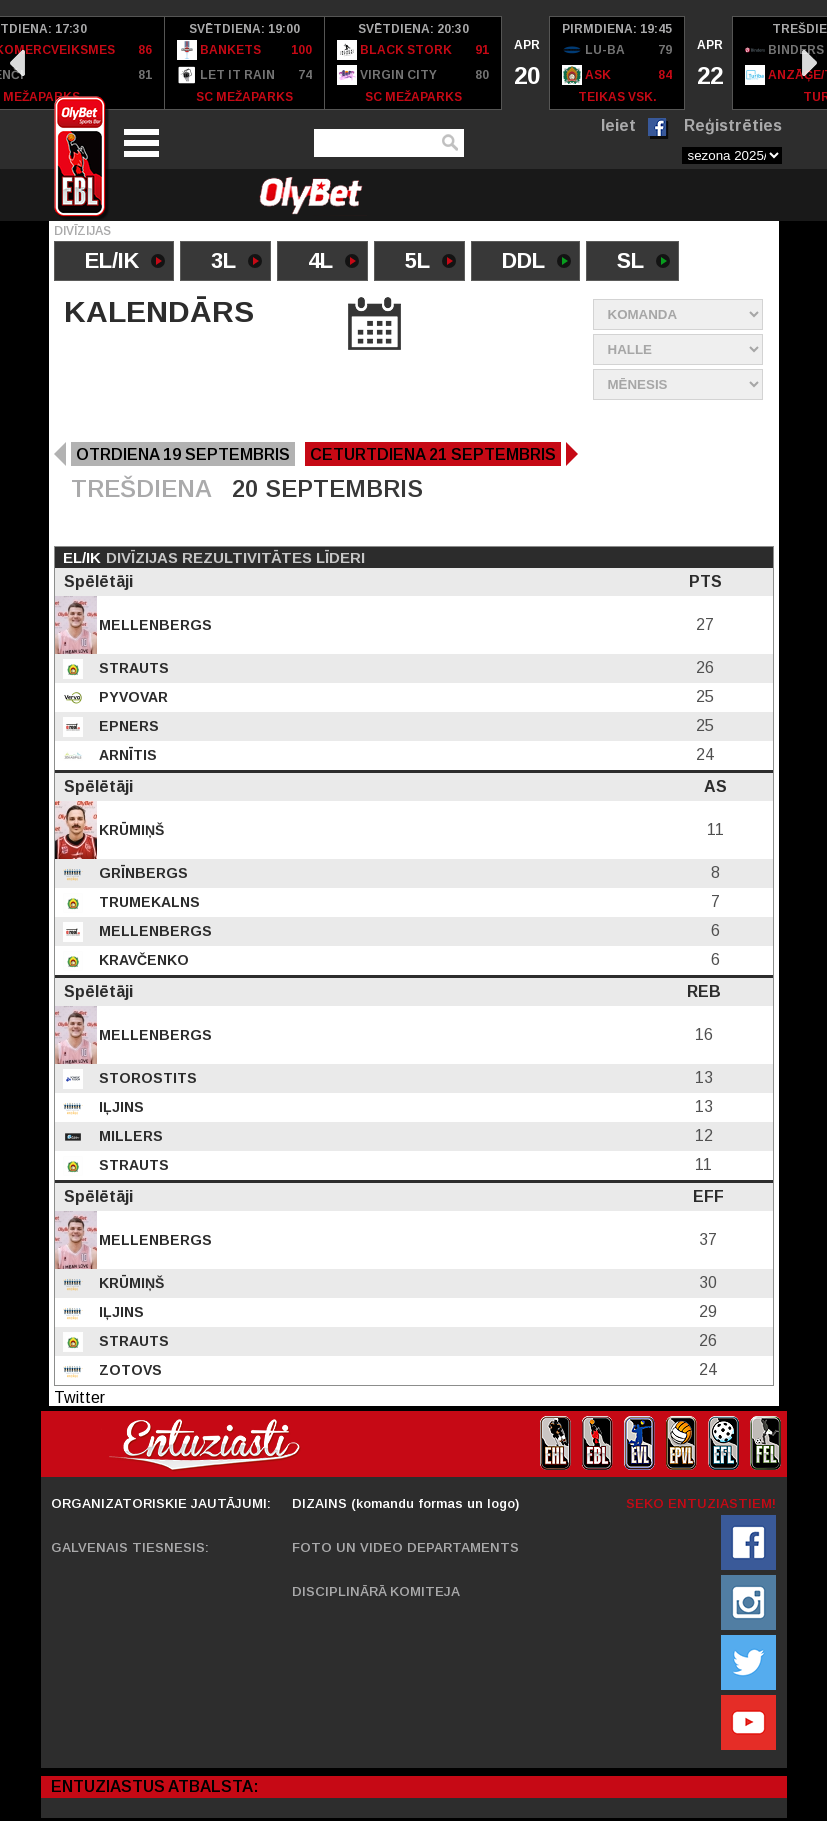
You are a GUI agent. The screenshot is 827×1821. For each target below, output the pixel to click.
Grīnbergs (141, 873)
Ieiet (618, 125)
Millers (129, 1136)
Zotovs (128, 1370)
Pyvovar (131, 697)
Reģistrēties (733, 125)
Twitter (79, 1397)
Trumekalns (147, 902)
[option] (245, 63)
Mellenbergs (153, 625)
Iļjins (119, 1107)
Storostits (146, 1078)
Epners (127, 726)
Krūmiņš (129, 830)
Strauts (132, 668)
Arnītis (126, 755)
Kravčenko (142, 960)
